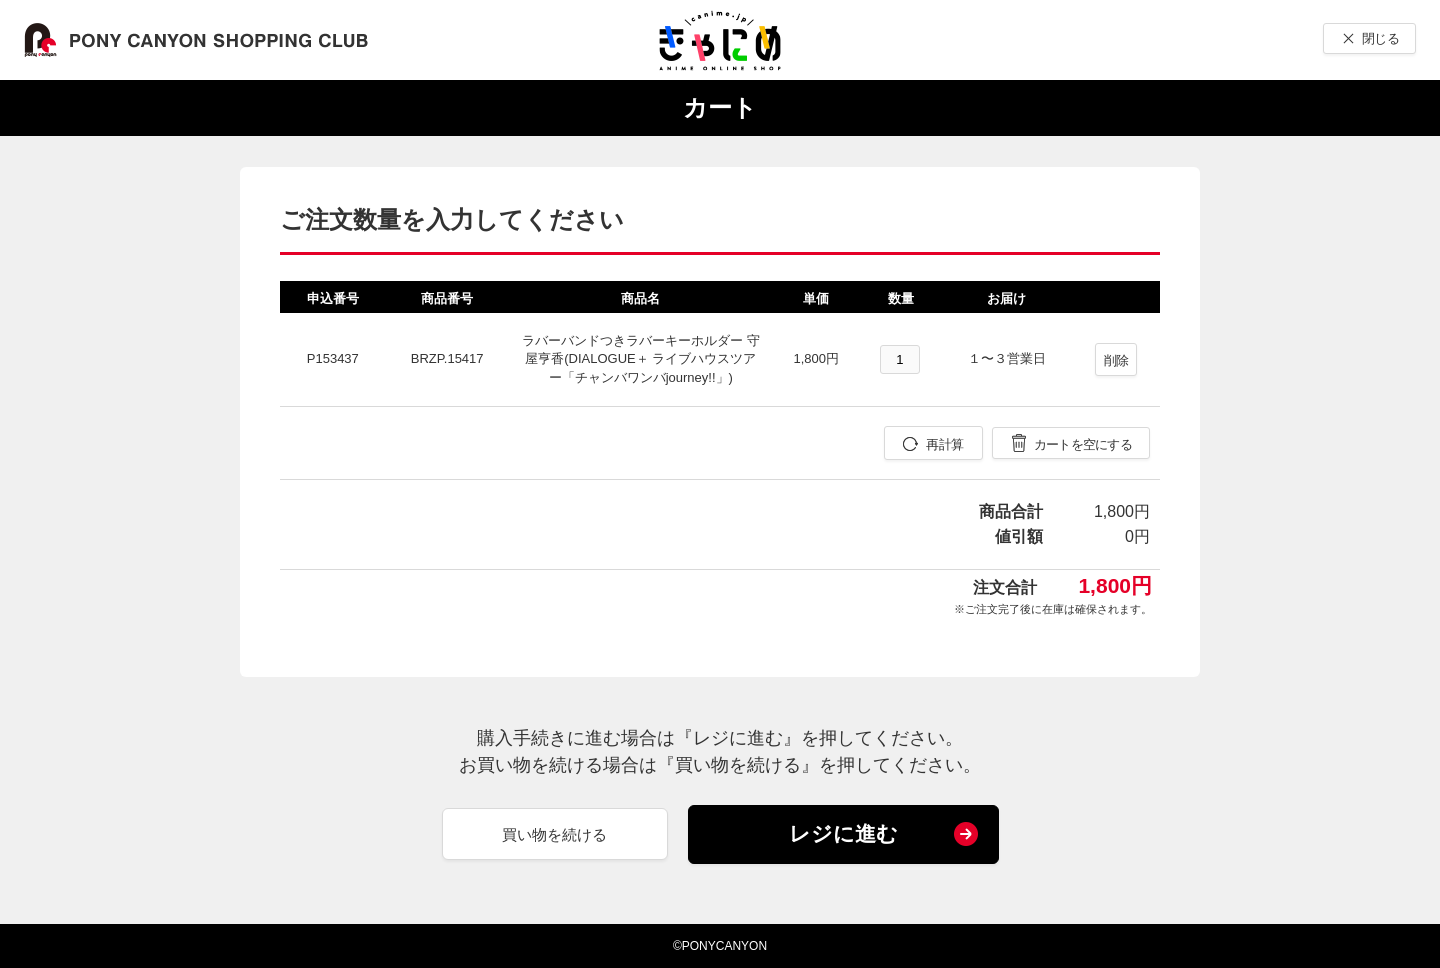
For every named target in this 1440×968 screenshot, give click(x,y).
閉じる (1380, 38)
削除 (1116, 360)
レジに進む (843, 833)
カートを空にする (1083, 444)
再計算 (944, 444)
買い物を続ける (554, 834)
